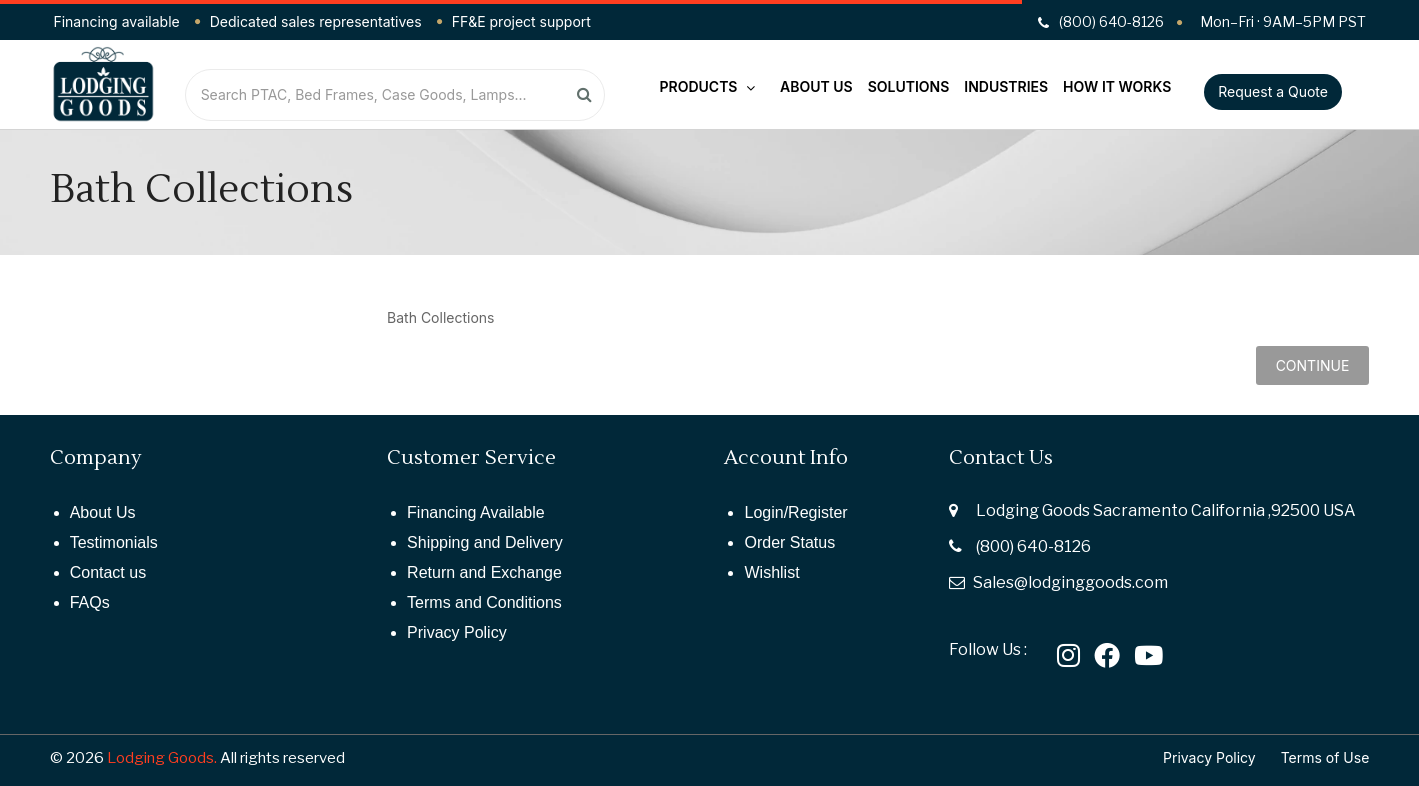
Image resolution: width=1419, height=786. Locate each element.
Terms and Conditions (484, 602)
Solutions (909, 86)
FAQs (90, 602)
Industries (1006, 86)
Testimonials (114, 542)
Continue (1313, 365)
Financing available (116, 21)
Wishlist (771, 572)
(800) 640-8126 (1033, 546)
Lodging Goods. (162, 758)
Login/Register (795, 512)
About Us (816, 86)
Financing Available (476, 512)
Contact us (108, 572)
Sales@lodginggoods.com (1070, 582)
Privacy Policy (457, 632)
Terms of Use (1325, 757)
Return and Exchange (484, 572)
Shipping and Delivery (485, 542)
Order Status (789, 542)
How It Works (1117, 86)
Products (707, 86)
